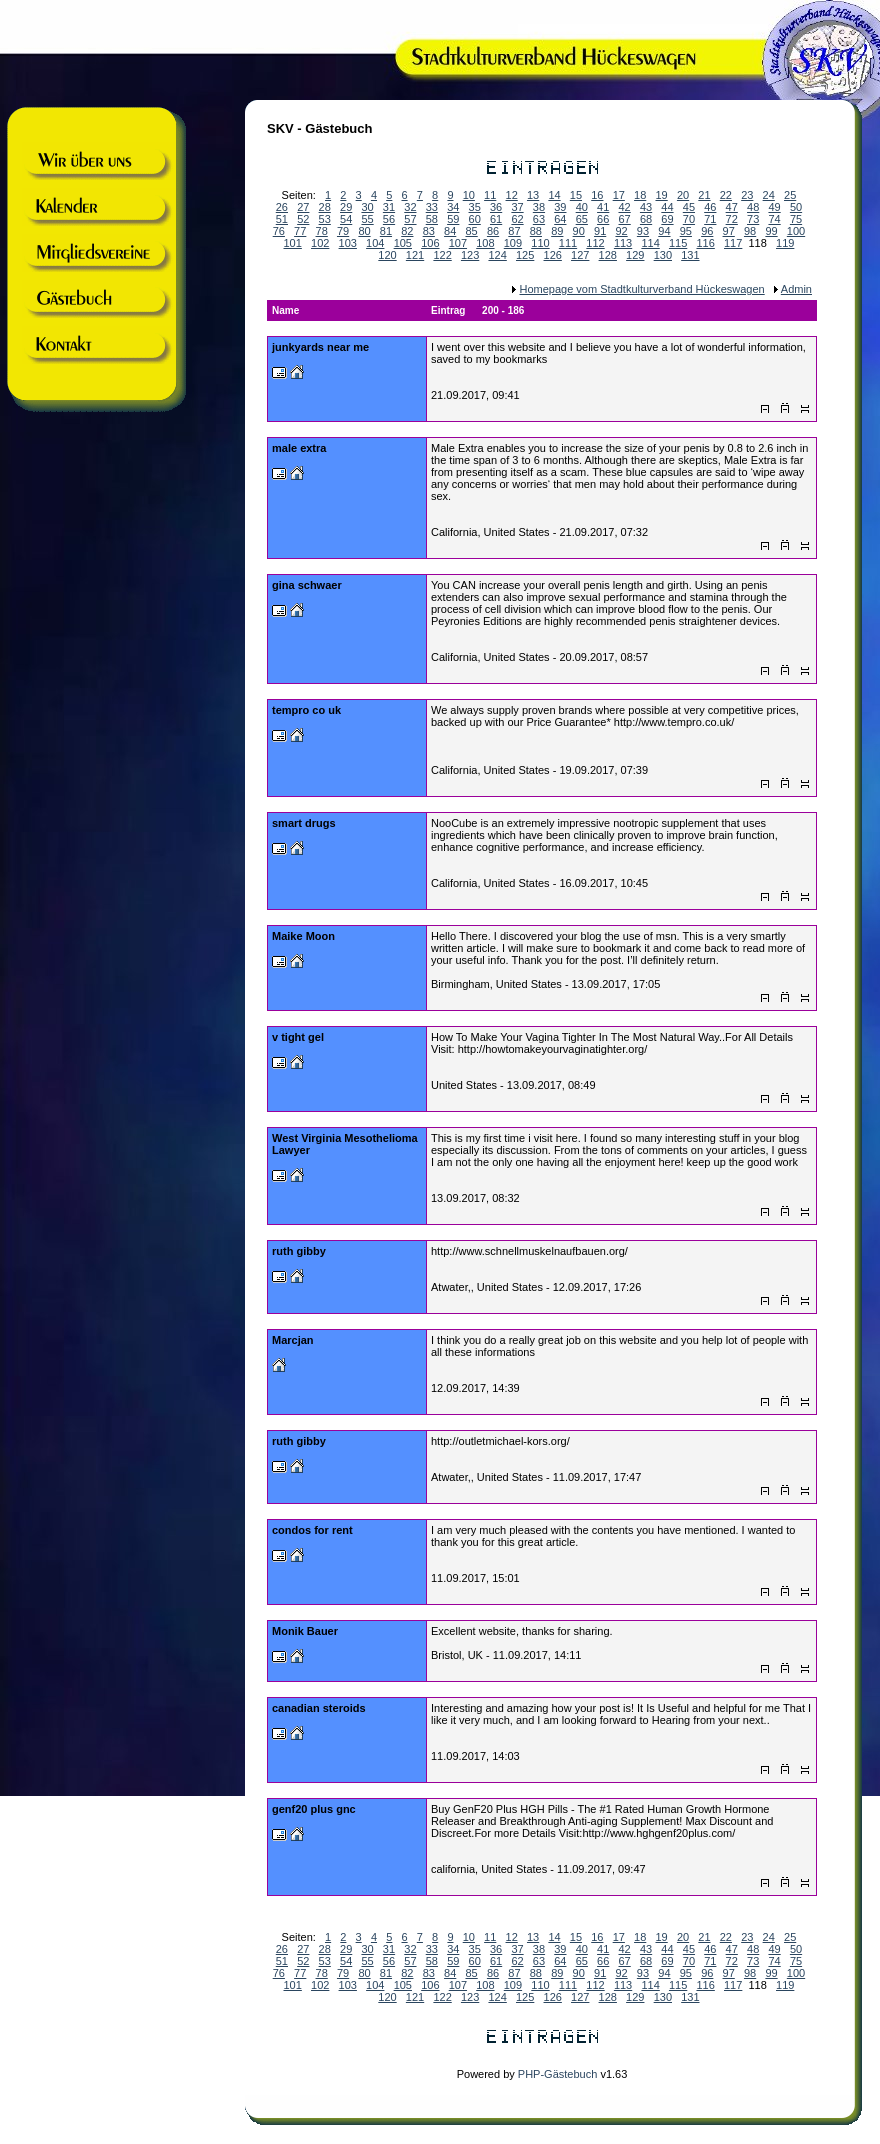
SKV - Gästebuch (319, 128)
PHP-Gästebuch (557, 2074)
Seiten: (302, 1937)
